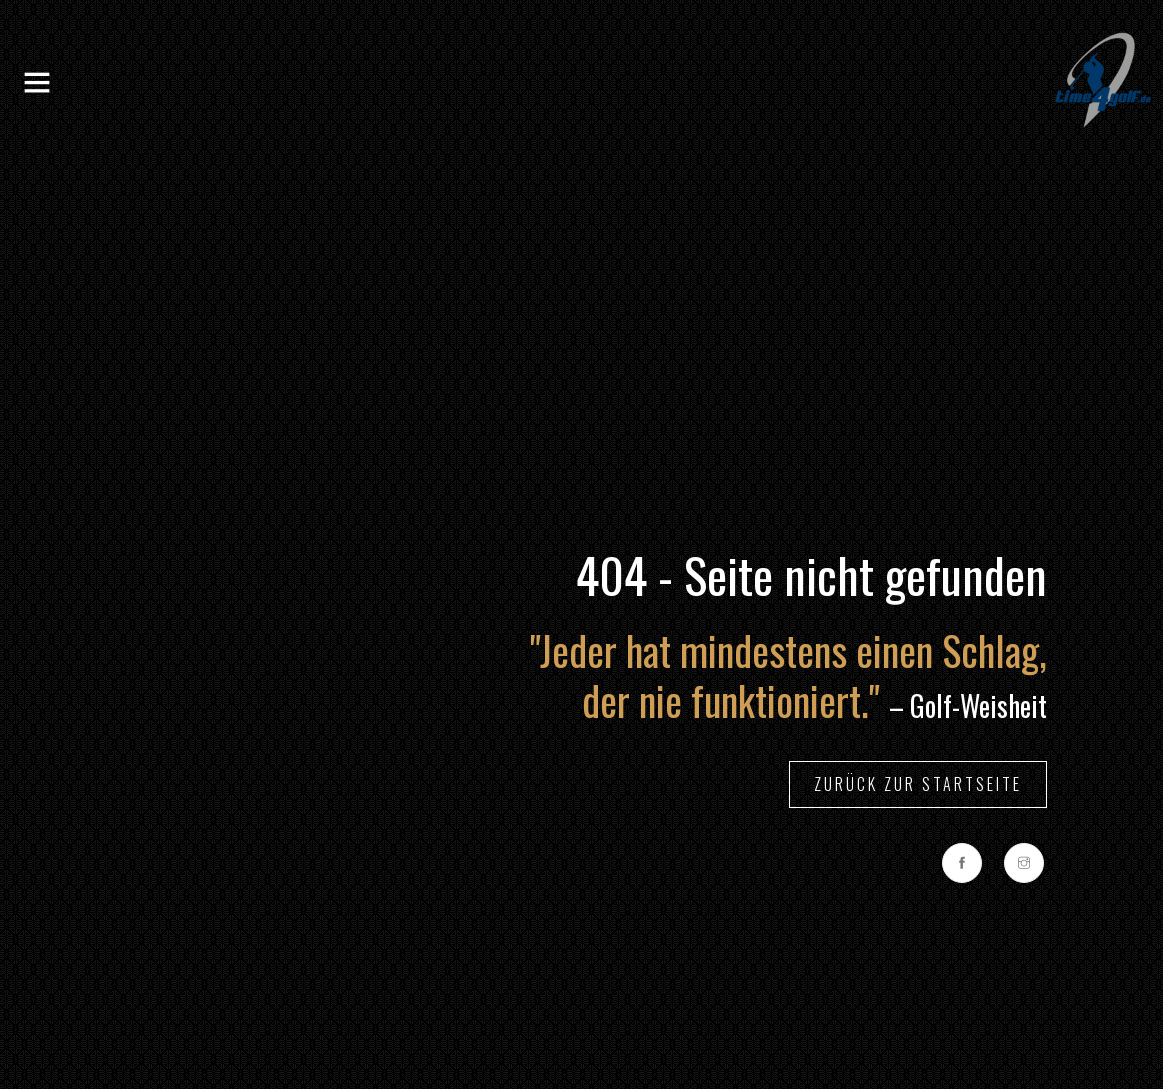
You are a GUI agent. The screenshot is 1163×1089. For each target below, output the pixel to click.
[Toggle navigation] (37, 83)
